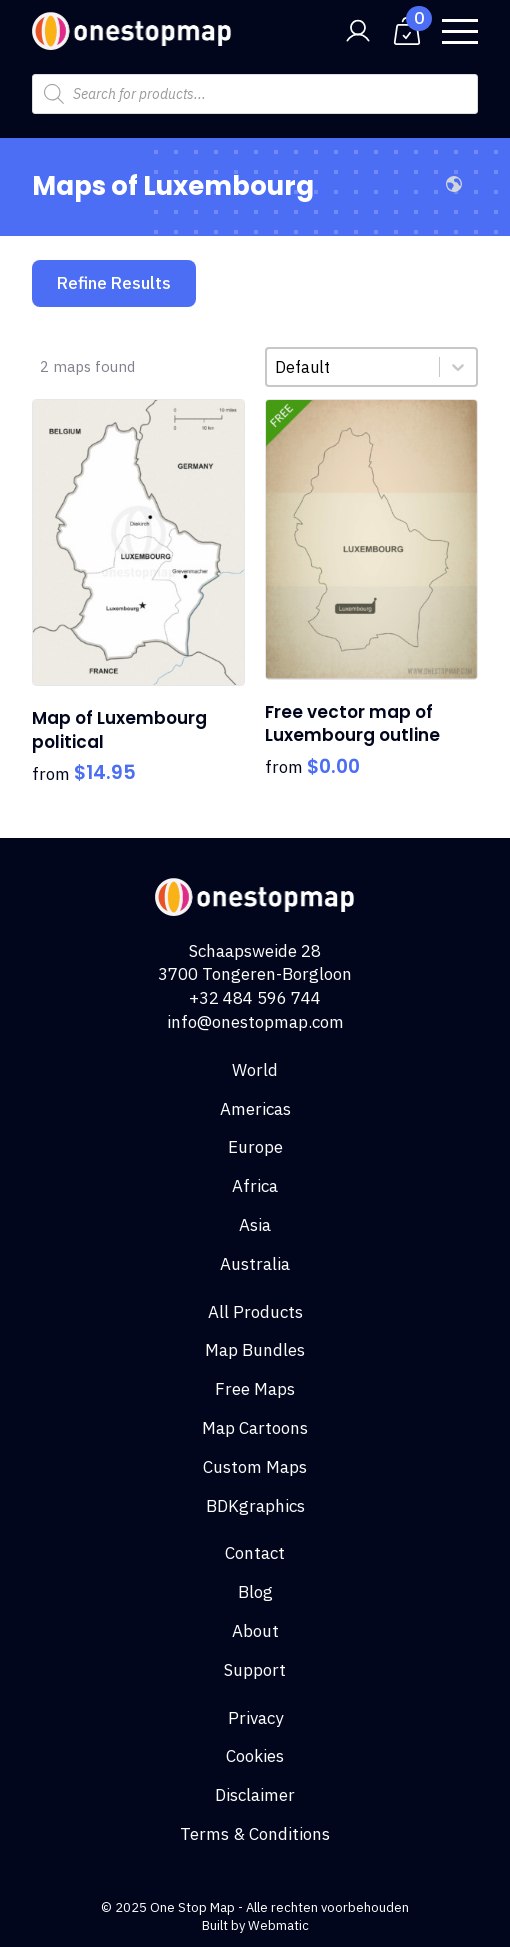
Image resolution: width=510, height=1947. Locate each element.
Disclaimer (255, 1795)
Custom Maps (255, 1467)
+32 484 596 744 (255, 998)
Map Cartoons (255, 1428)
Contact (255, 1553)
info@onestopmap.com (255, 1022)
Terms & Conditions (255, 1834)
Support (255, 1670)
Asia (255, 1225)
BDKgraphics (255, 1506)
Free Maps (255, 1389)
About (255, 1631)
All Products (255, 1312)
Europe (255, 1147)
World (255, 1070)
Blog (255, 1592)
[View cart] (407, 31)
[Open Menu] (460, 31)
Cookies (255, 1756)
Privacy (255, 1718)
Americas (255, 1109)
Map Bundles (255, 1350)
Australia (255, 1264)
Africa (255, 1186)
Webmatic (278, 1925)
